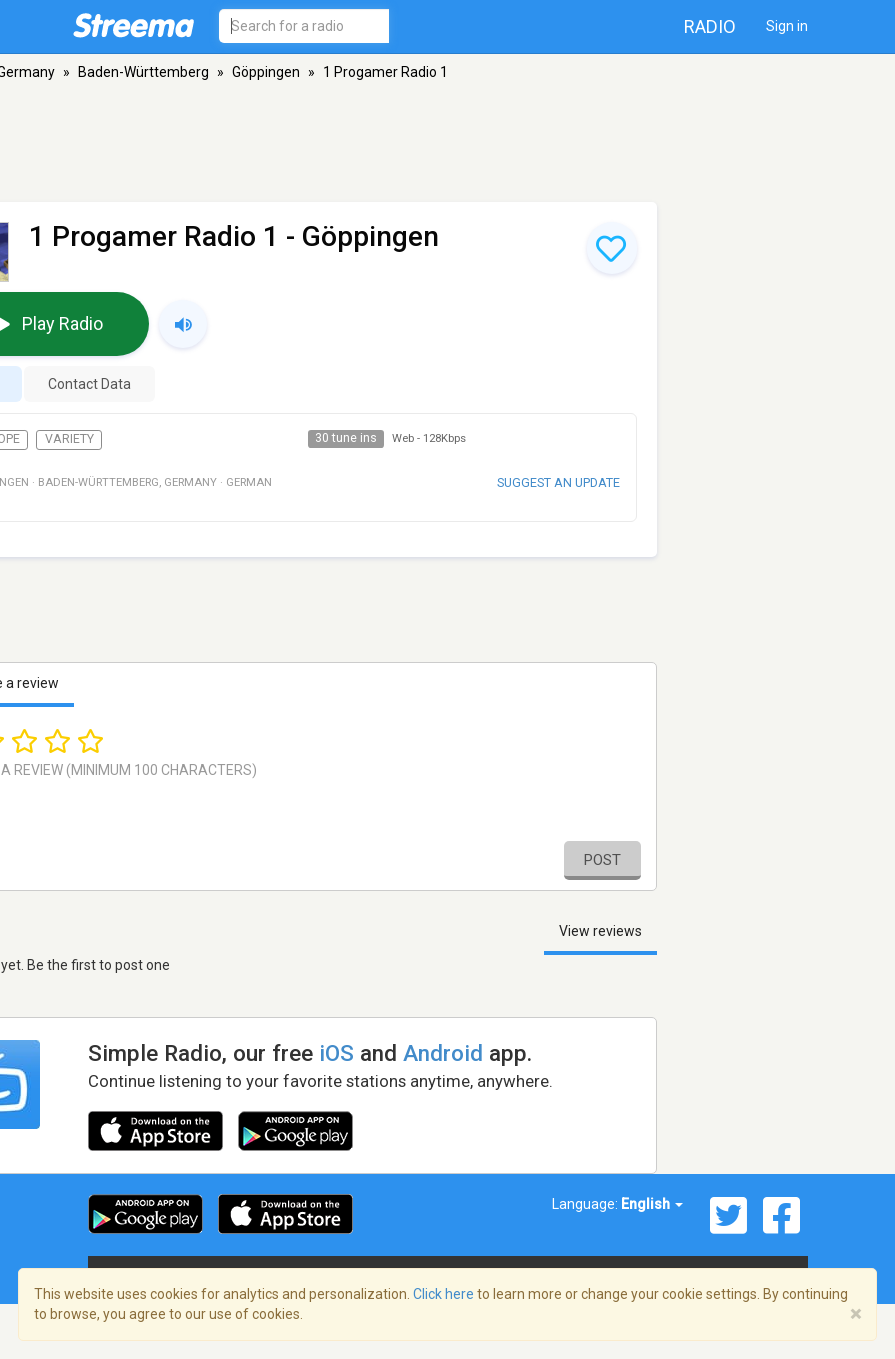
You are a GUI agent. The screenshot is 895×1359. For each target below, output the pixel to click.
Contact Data (89, 384)
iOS (336, 1053)
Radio (710, 26)
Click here (443, 1294)
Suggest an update (558, 482)
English (652, 1204)
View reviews (600, 931)
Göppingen (266, 72)
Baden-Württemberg (143, 72)
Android (443, 1053)
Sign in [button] (787, 26)
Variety (69, 439)
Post (602, 860)
